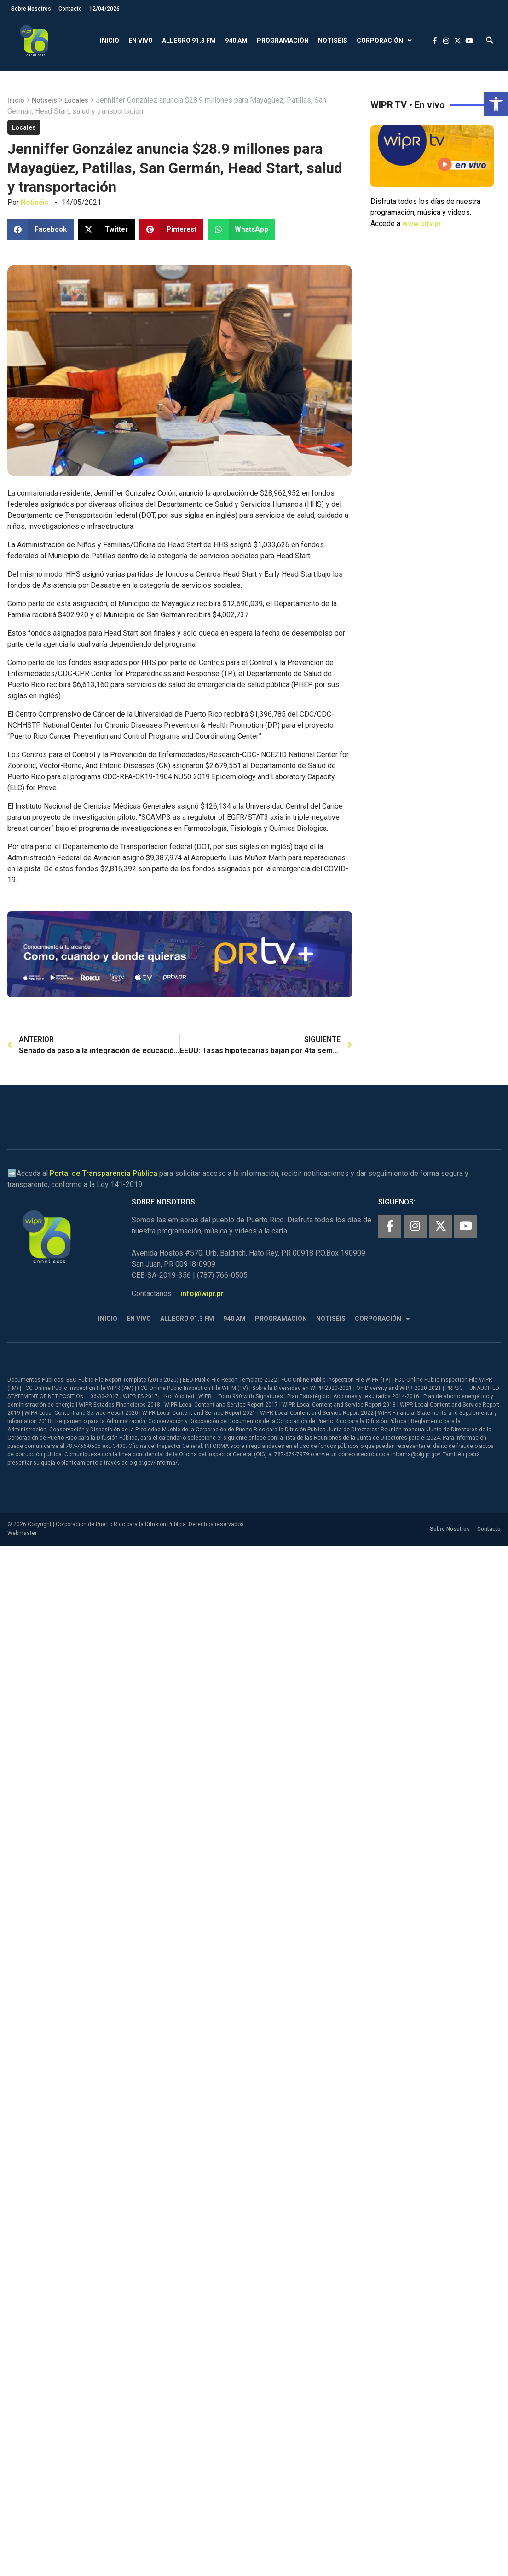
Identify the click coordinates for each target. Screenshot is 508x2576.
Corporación (384, 41)
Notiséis (332, 40)
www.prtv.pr (421, 223)
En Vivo (140, 40)
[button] (496, 104)
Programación (283, 40)
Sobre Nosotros (31, 9)
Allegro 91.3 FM (189, 40)
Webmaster (22, 1533)
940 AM (236, 40)
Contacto (70, 9)
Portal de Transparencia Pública (103, 1173)
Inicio (109, 40)
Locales (76, 100)
